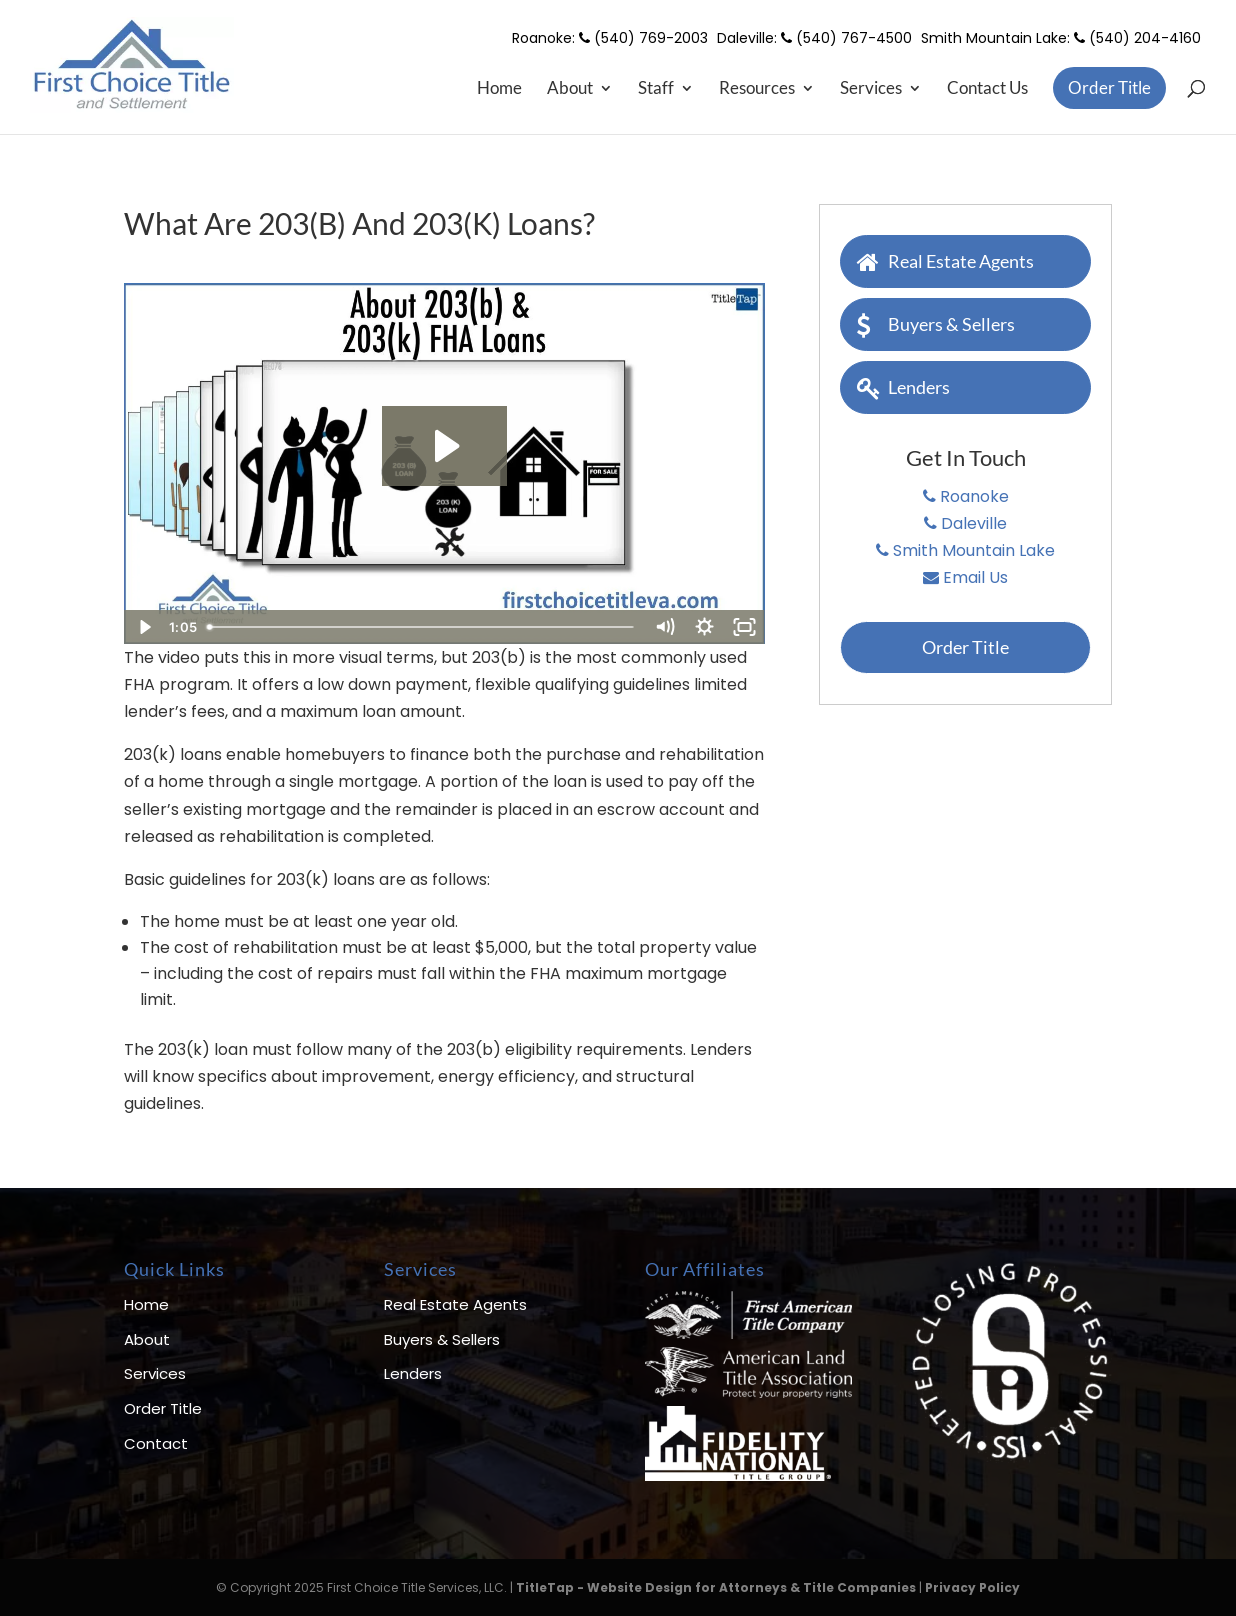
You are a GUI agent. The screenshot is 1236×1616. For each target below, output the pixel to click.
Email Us (965, 577)
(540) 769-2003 (643, 38)
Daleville (965, 523)
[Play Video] (144, 627)
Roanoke (966, 496)
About (570, 89)
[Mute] (665, 627)
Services (871, 89)
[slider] (422, 627)
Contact (156, 1443)
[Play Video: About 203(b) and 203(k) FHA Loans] (444, 446)
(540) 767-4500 (846, 38)
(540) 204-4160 (1137, 38)
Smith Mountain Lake (965, 550)
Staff (656, 89)
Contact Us (987, 89)
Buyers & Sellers (936, 323)
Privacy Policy (972, 1587)
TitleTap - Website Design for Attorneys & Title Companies (716, 1587)
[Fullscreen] (745, 627)
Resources (757, 89)
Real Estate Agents (945, 260)
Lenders (903, 386)
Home (499, 89)
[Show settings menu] (705, 627)
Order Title (1109, 87)
